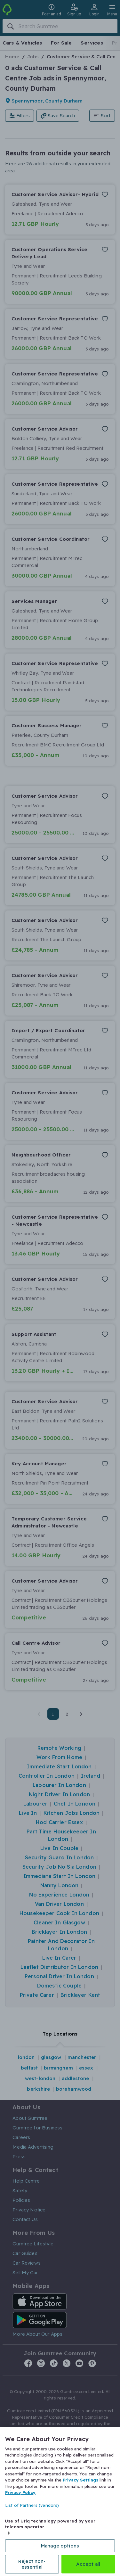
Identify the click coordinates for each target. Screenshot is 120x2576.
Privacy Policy (20, 2492)
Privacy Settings (80, 2479)
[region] (60, 2501)
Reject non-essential (32, 2564)
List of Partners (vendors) (32, 2505)
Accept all (88, 2564)
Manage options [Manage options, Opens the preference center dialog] (60, 2546)
